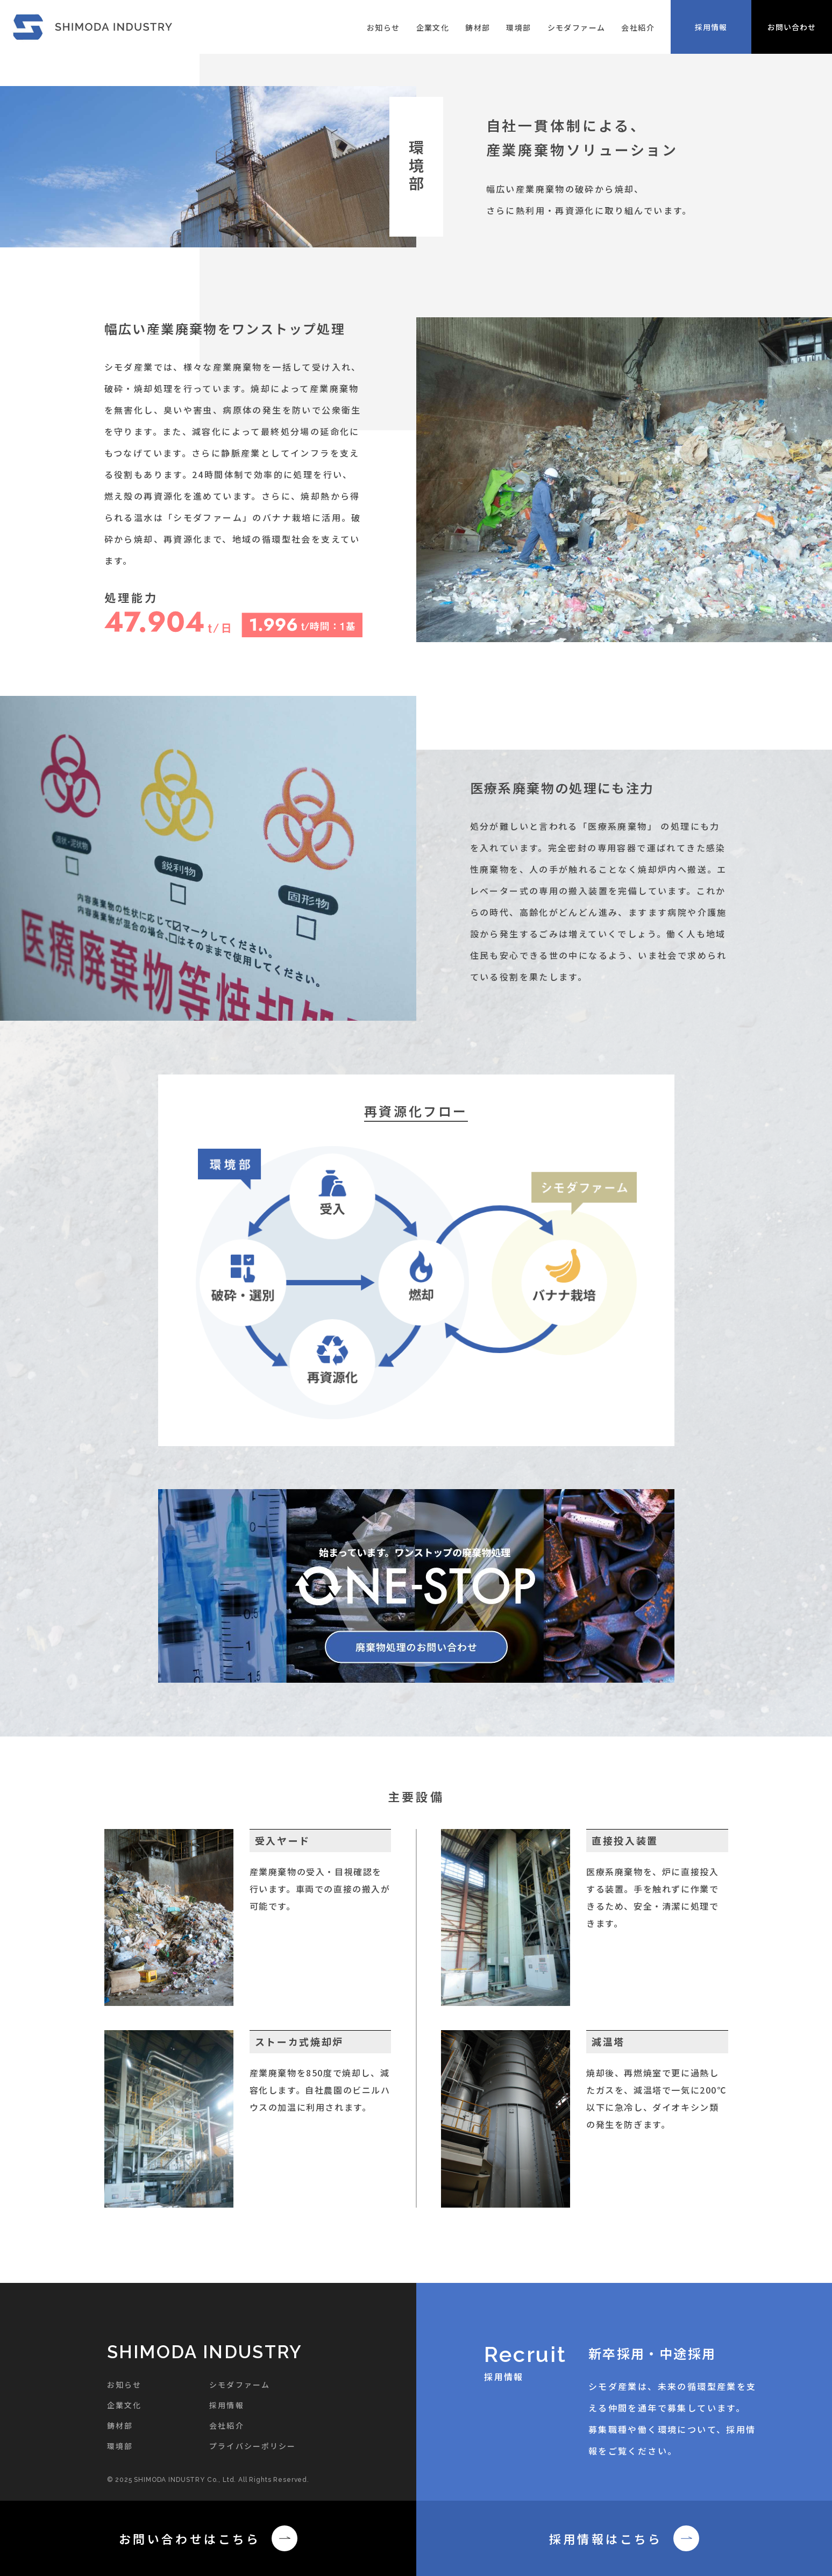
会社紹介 (638, 27)
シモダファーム (576, 27)
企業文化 (433, 27)
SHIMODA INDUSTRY (205, 2352)
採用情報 (226, 2405)
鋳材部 (477, 27)
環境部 (518, 27)
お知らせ (383, 27)
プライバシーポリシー (252, 2445)
